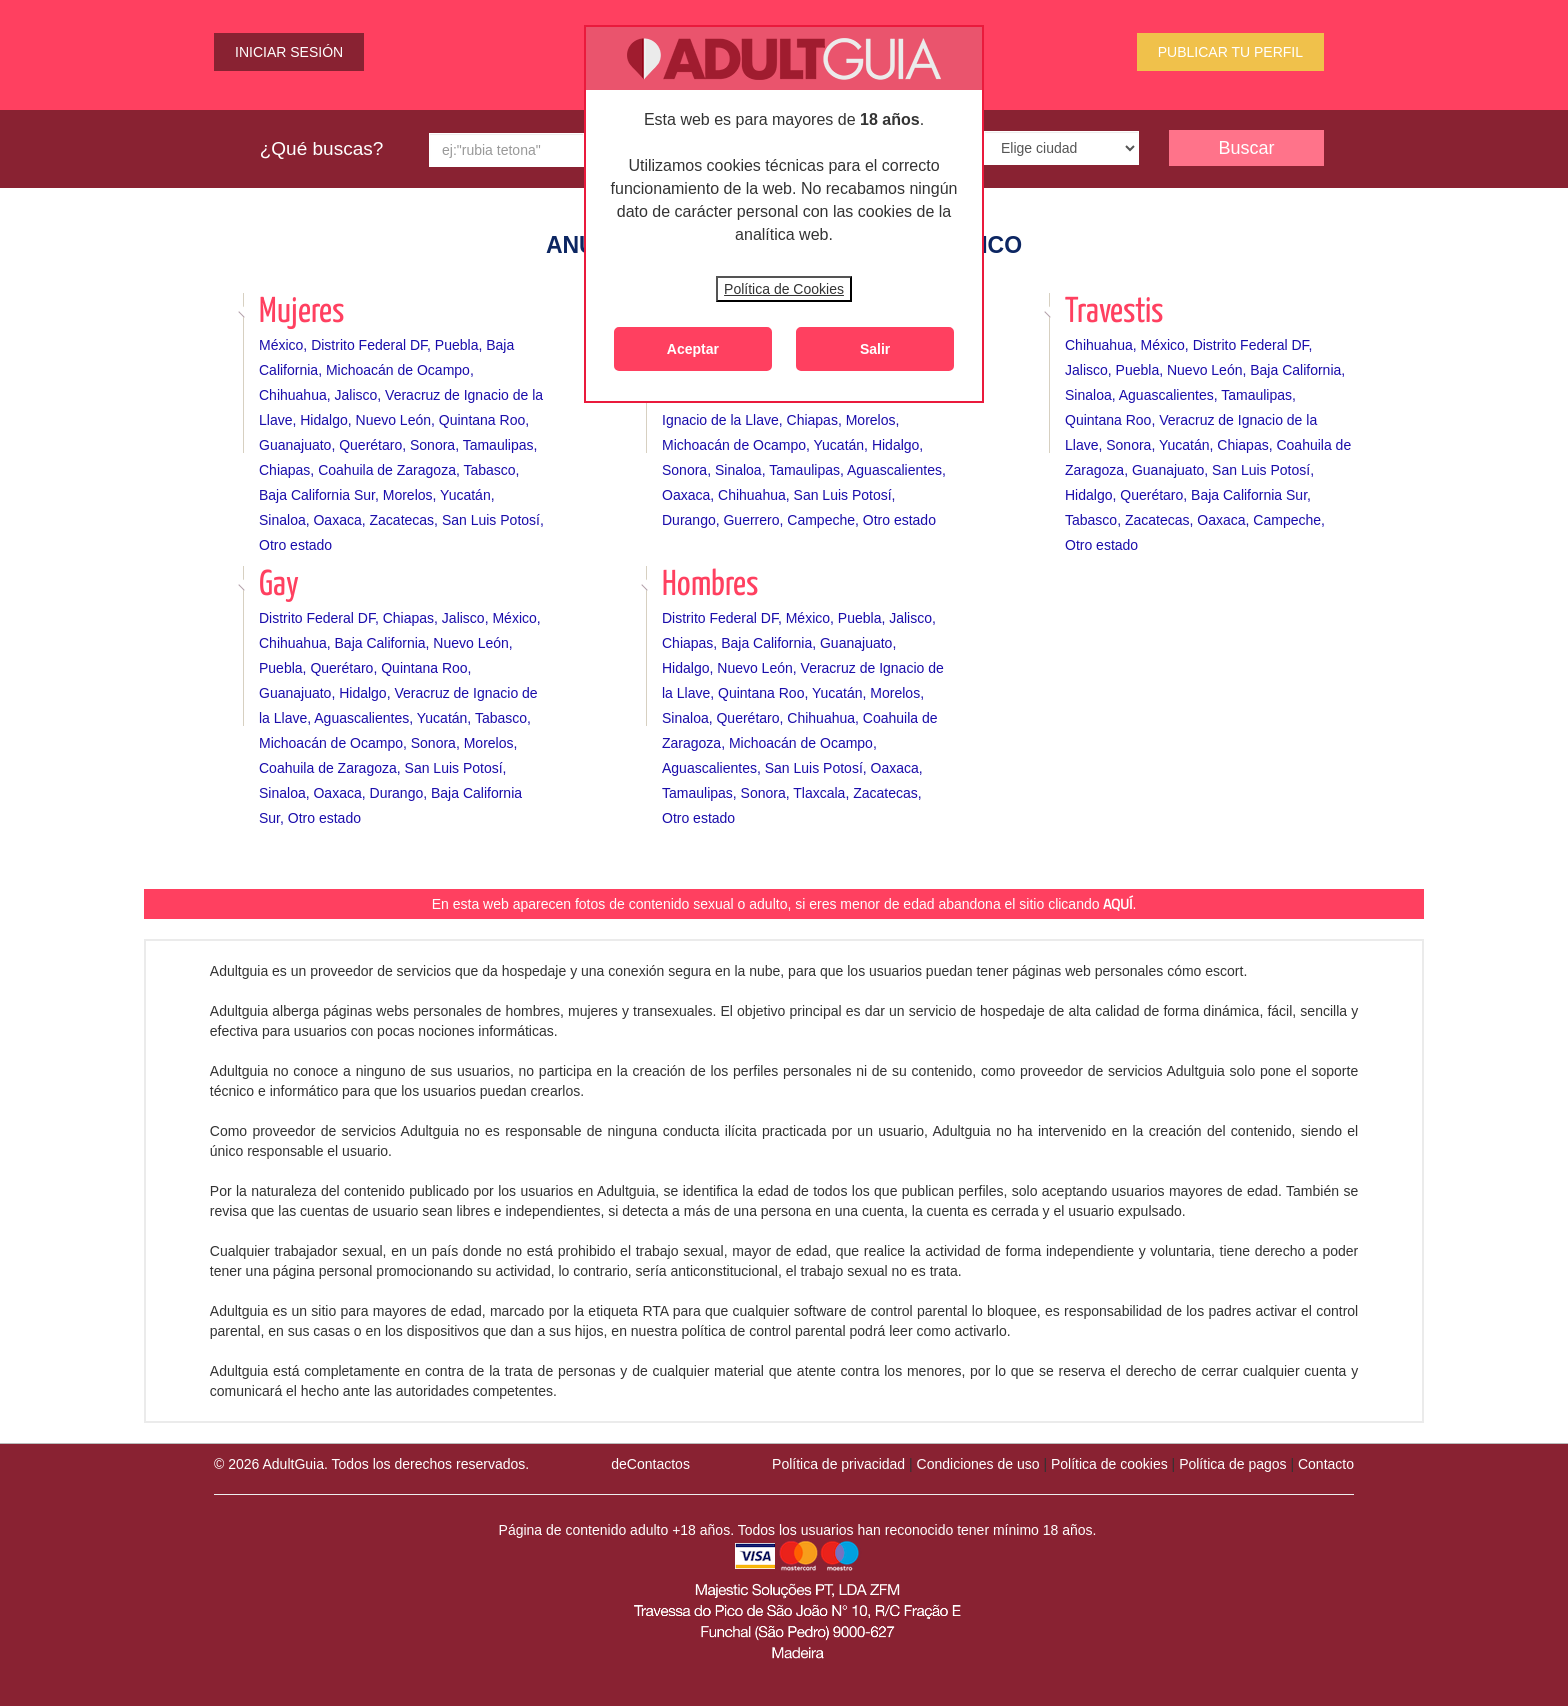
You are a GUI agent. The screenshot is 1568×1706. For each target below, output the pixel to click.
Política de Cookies (784, 289)
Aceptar (693, 349)
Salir (875, 349)
